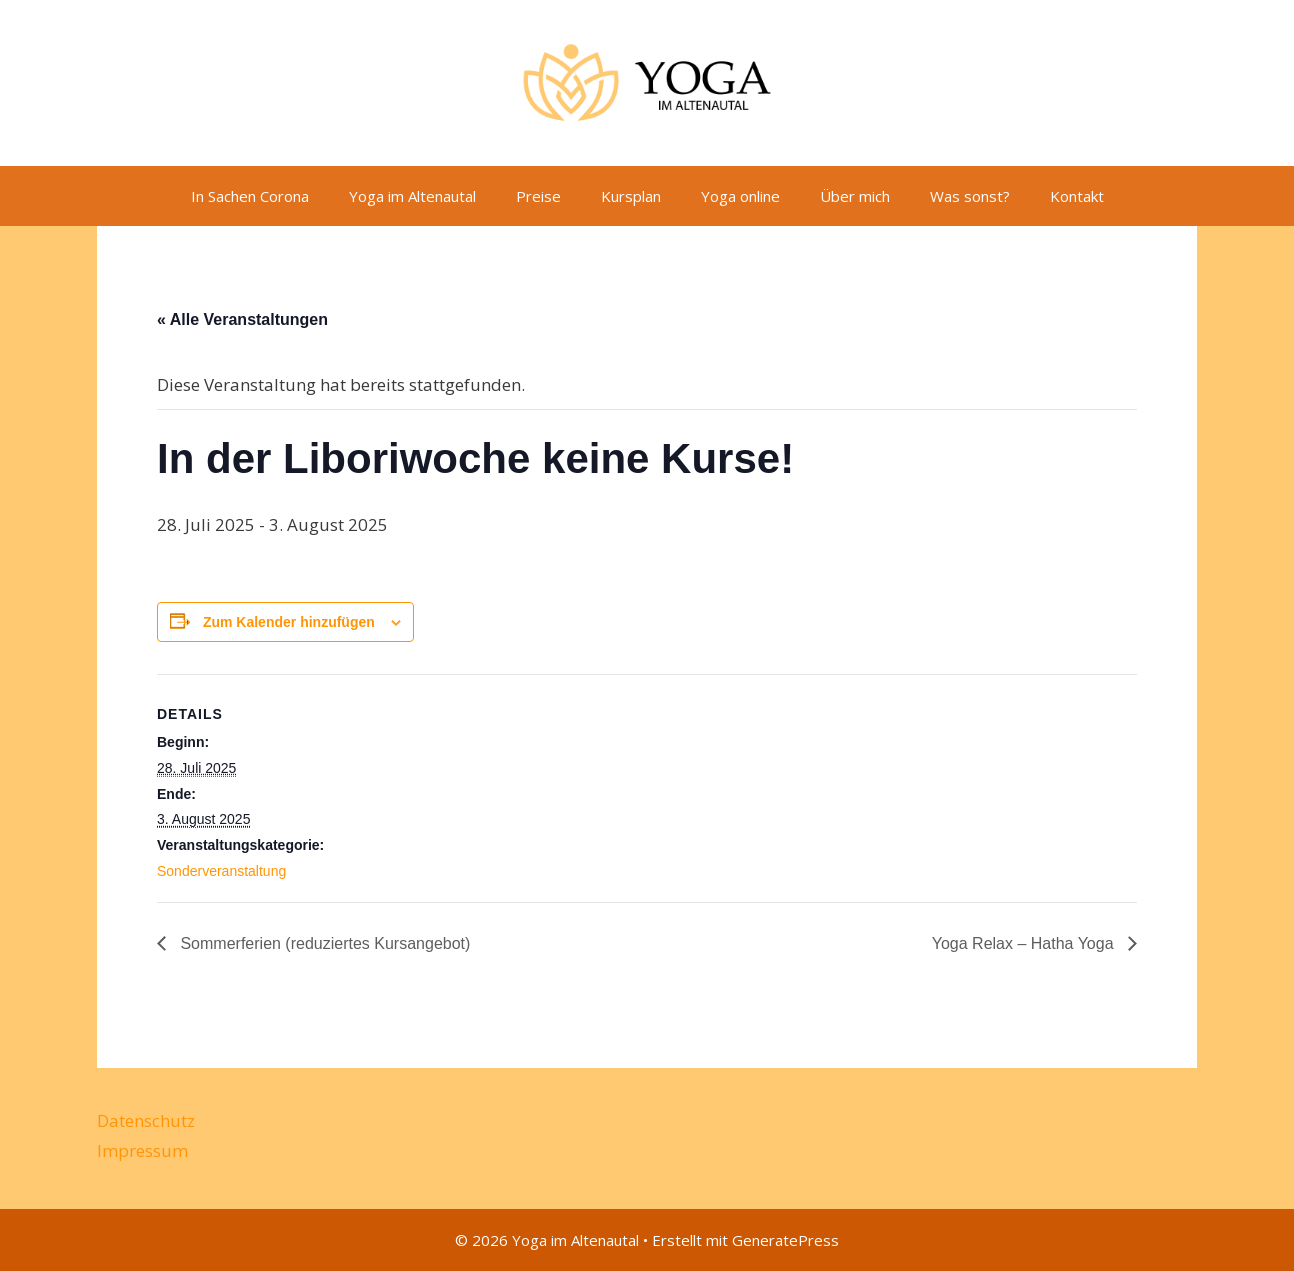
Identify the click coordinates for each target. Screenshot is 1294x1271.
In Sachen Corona (250, 196)
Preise (538, 196)
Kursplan (631, 196)
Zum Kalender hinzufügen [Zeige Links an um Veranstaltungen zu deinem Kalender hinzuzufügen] (289, 622)
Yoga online (740, 196)
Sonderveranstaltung (221, 871)
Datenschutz (146, 1120)
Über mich (855, 196)
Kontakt (1077, 196)
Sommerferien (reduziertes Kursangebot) (323, 943)
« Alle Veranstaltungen (242, 319)
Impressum (142, 1150)
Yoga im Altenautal (412, 196)
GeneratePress (785, 1240)
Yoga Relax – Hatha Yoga (1025, 943)
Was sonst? (970, 196)
